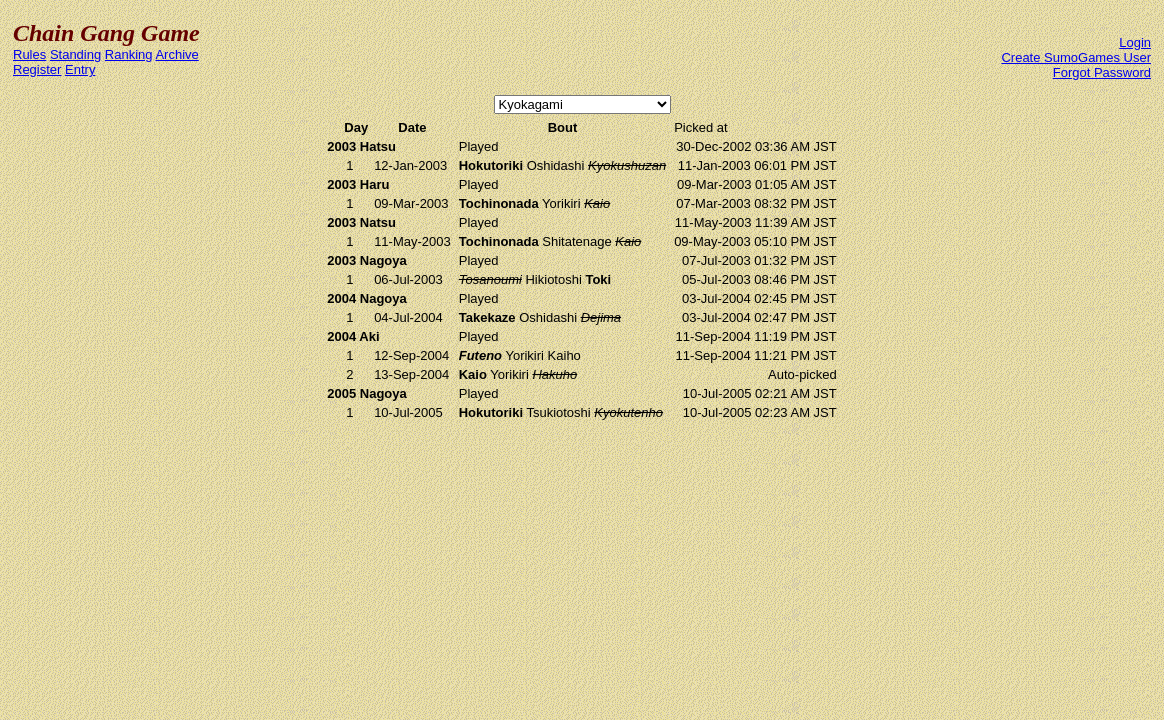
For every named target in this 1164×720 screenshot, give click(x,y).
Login (1135, 42)
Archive (176, 54)
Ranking (129, 54)
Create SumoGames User (1076, 57)
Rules (29, 54)
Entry (80, 69)
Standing (75, 54)
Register (37, 69)
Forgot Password (1102, 72)
